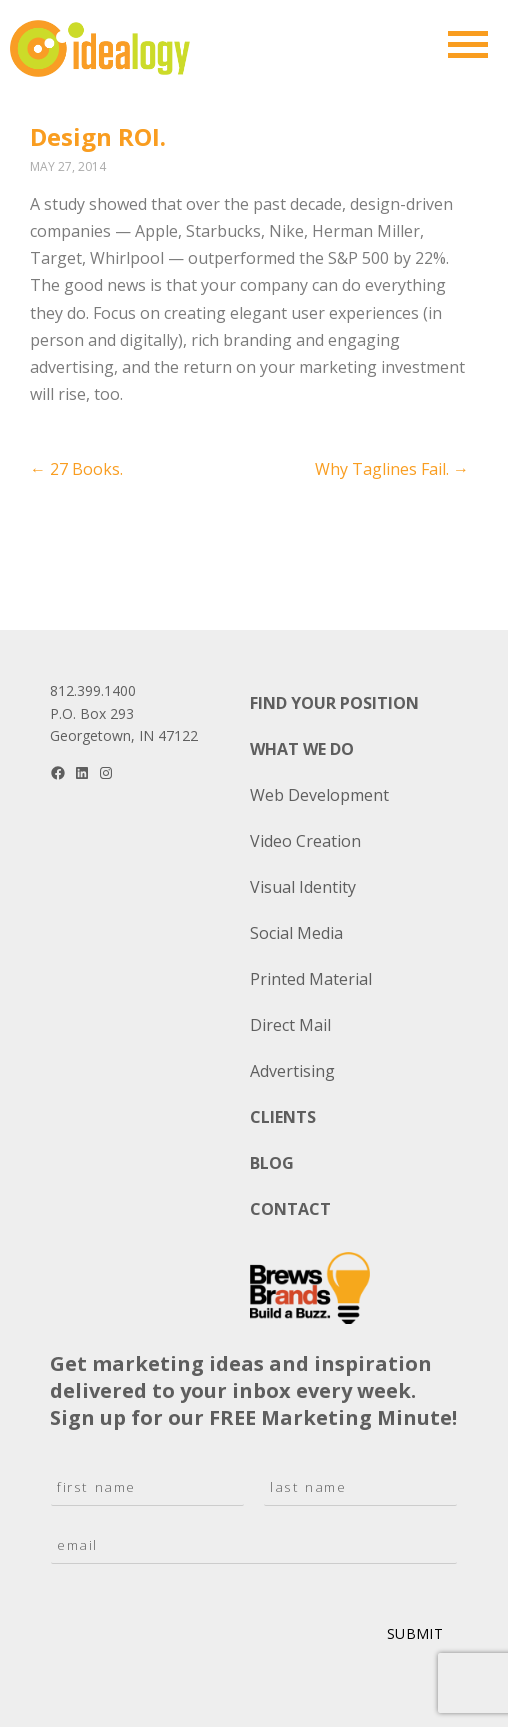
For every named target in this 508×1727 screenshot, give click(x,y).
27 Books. (76, 469)
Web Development (319, 795)
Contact (290, 1209)
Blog (272, 1163)
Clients (283, 1117)
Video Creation (305, 841)
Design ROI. (98, 136)
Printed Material (311, 979)
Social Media (296, 933)
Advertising (292, 1071)
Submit (415, 1633)
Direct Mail (290, 1025)
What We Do (302, 749)
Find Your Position (334, 703)
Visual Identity (303, 887)
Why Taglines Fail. (392, 469)
